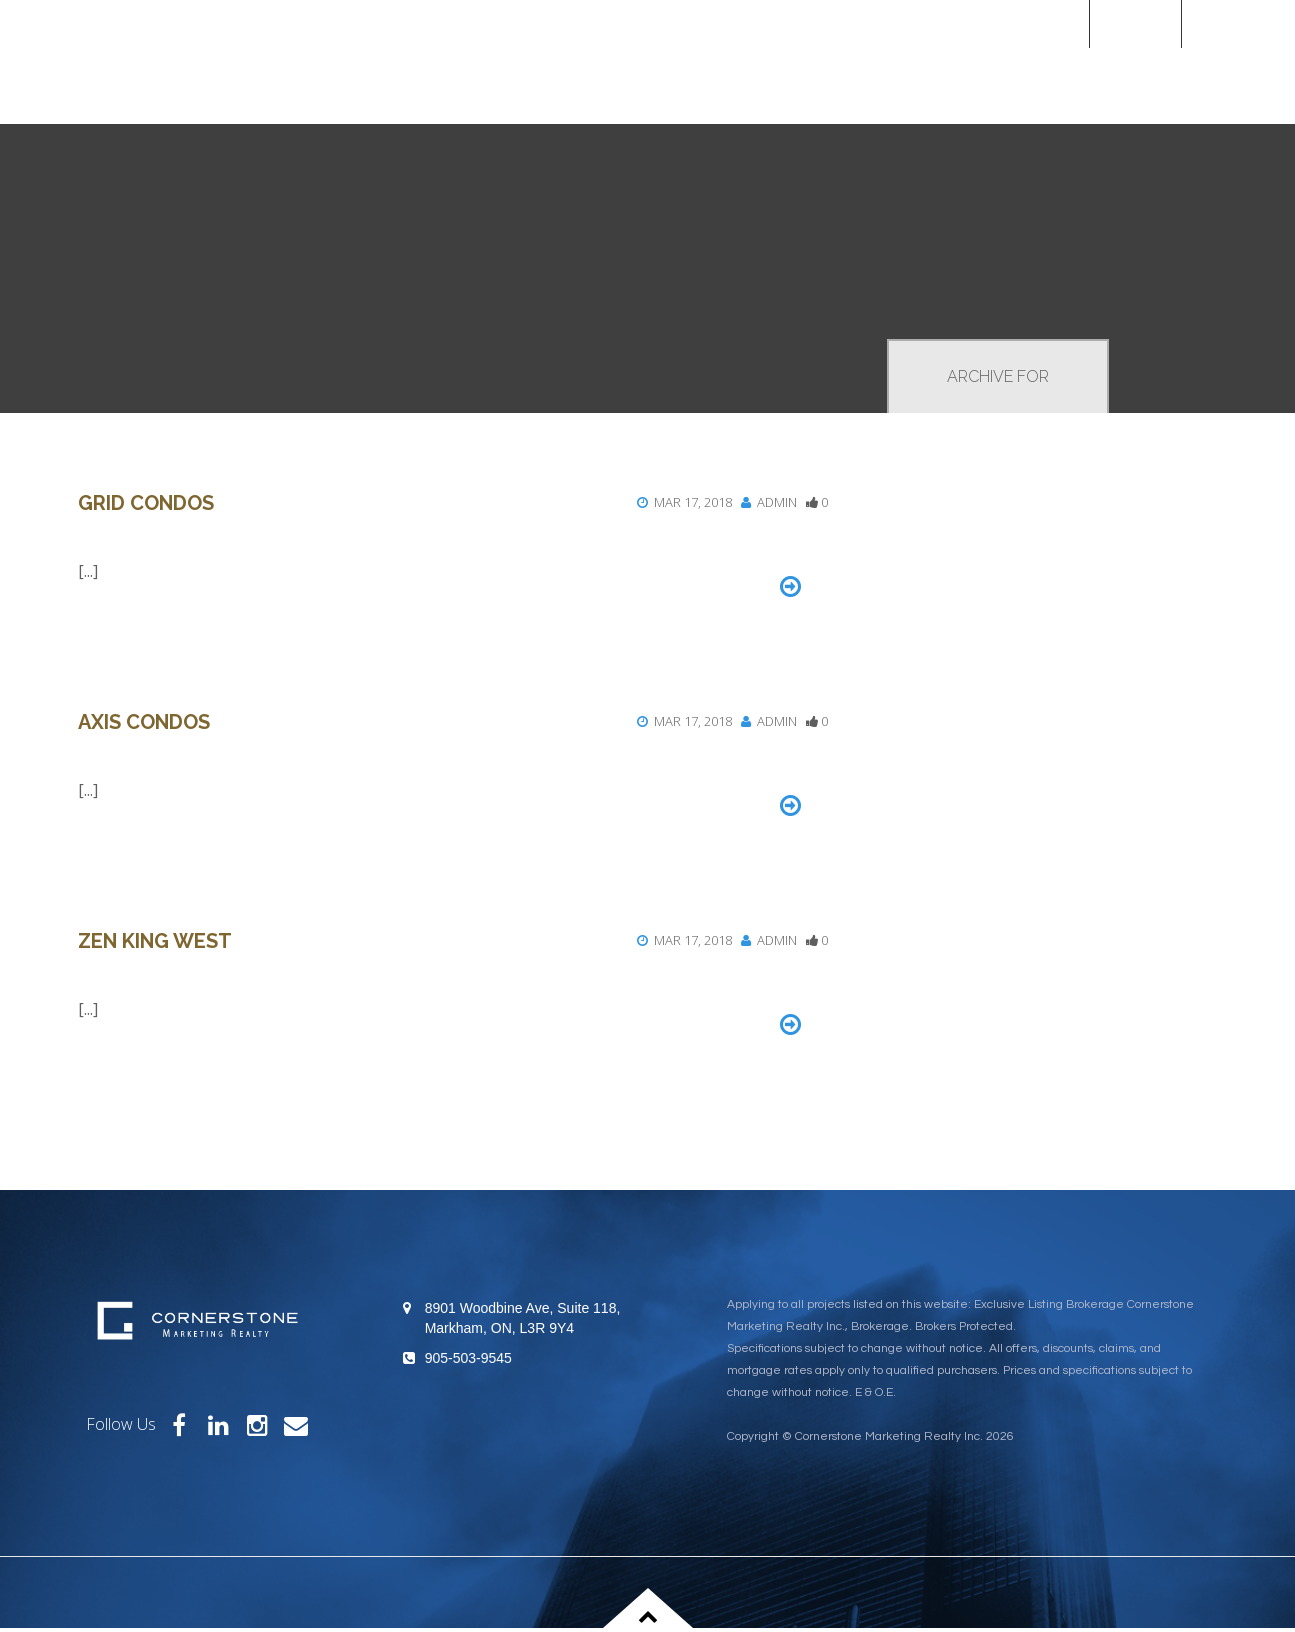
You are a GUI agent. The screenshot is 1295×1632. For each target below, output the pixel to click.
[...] (88, 571)
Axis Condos (144, 722)
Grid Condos (146, 503)
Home (1135, 23)
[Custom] (1238, 23)
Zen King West (155, 941)
